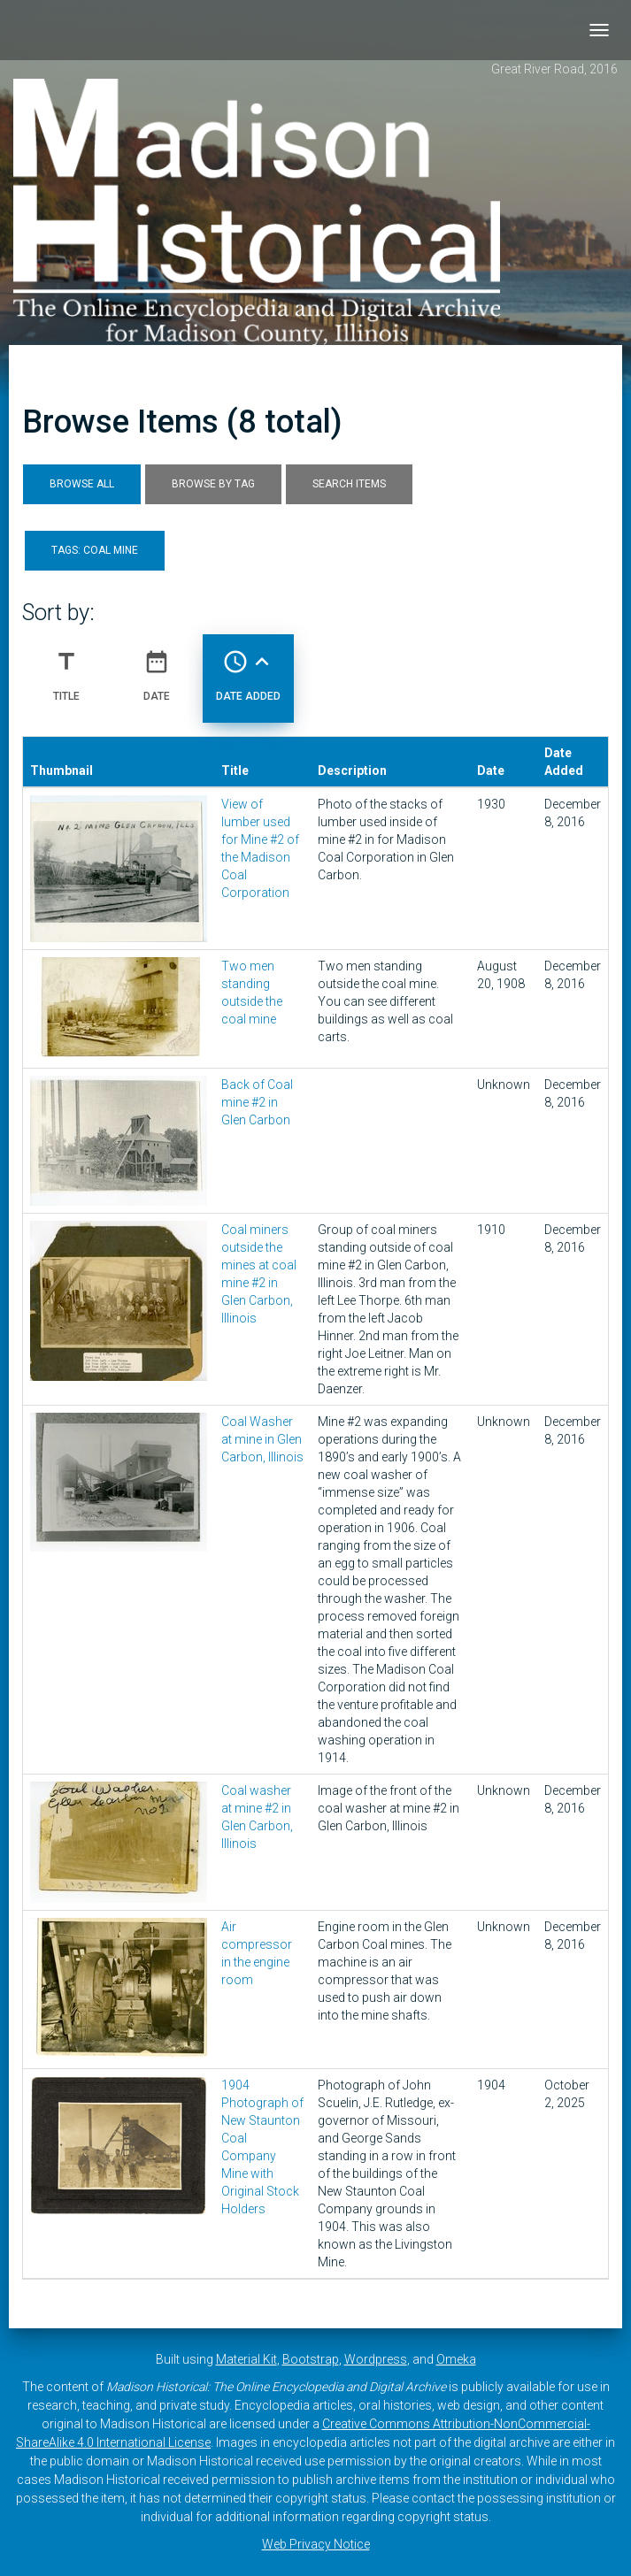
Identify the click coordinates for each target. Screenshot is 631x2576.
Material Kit (246, 2359)
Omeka (456, 2359)
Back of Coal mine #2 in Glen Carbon (257, 1102)
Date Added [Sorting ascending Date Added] (248, 668)
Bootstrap (310, 2359)
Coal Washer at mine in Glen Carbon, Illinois (262, 1439)
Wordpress (375, 2359)
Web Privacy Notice (316, 2544)
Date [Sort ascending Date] (156, 668)
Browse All (82, 484)
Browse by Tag (213, 484)
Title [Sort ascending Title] (66, 668)
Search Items (349, 484)
